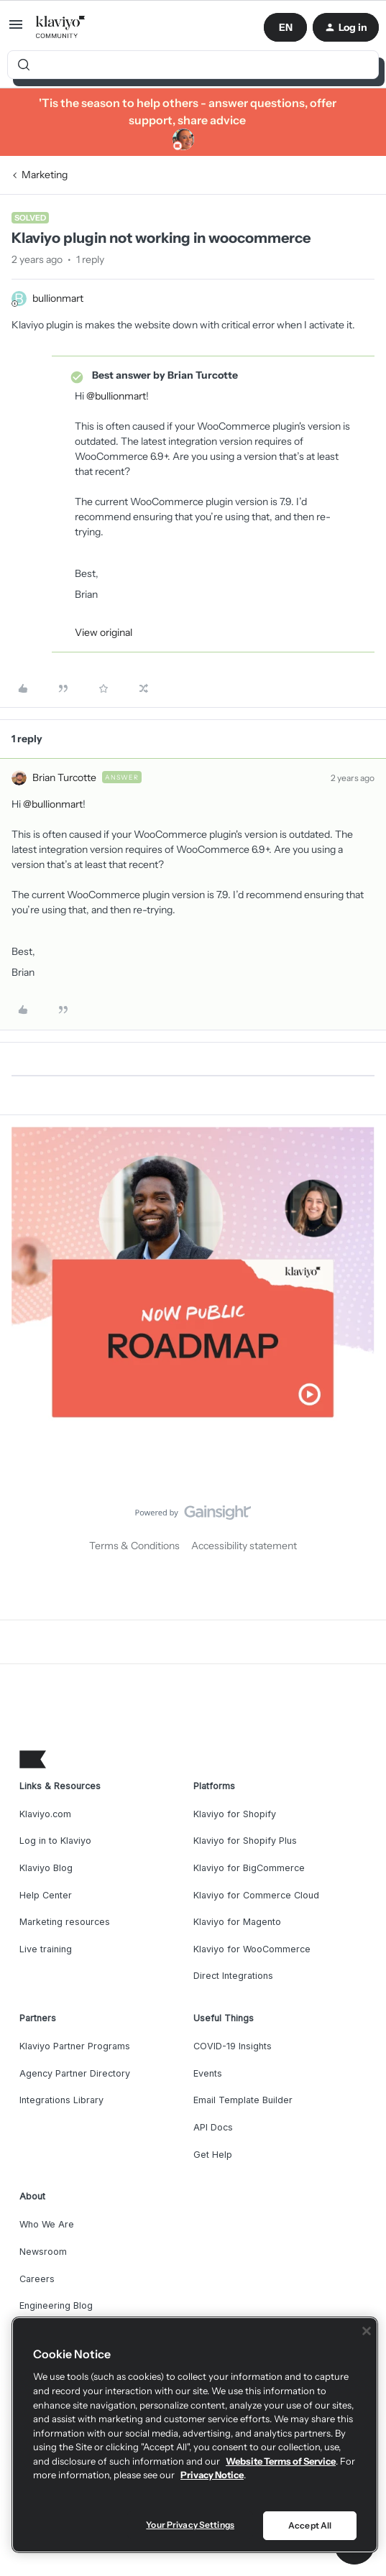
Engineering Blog (56, 2305)
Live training (45, 1949)
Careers (37, 2278)
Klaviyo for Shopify (234, 1814)
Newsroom (43, 2251)
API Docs (213, 2127)
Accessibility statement (244, 1545)
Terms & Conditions (134, 1545)
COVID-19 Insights (232, 2046)
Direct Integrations (233, 1975)
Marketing (45, 174)
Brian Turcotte (64, 777)
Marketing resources (64, 1921)
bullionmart (57, 298)
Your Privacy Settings (190, 2524)
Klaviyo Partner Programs (74, 2046)
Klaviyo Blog (46, 1867)
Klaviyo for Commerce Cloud (256, 1895)
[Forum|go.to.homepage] (61, 27)
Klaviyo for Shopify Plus (245, 1840)
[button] (15, 29)
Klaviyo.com (45, 1814)
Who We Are (46, 2224)
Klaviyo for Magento (237, 1921)
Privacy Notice (212, 2474)
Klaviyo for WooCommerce (252, 1949)
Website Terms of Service (281, 2461)
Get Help (212, 2154)
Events (207, 2073)
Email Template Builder (243, 2100)
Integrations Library (61, 2100)
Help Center (45, 1895)
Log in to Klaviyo (55, 1840)
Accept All (309, 2525)
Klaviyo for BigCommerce (249, 1867)
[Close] (366, 2331)
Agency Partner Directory (74, 2073)
